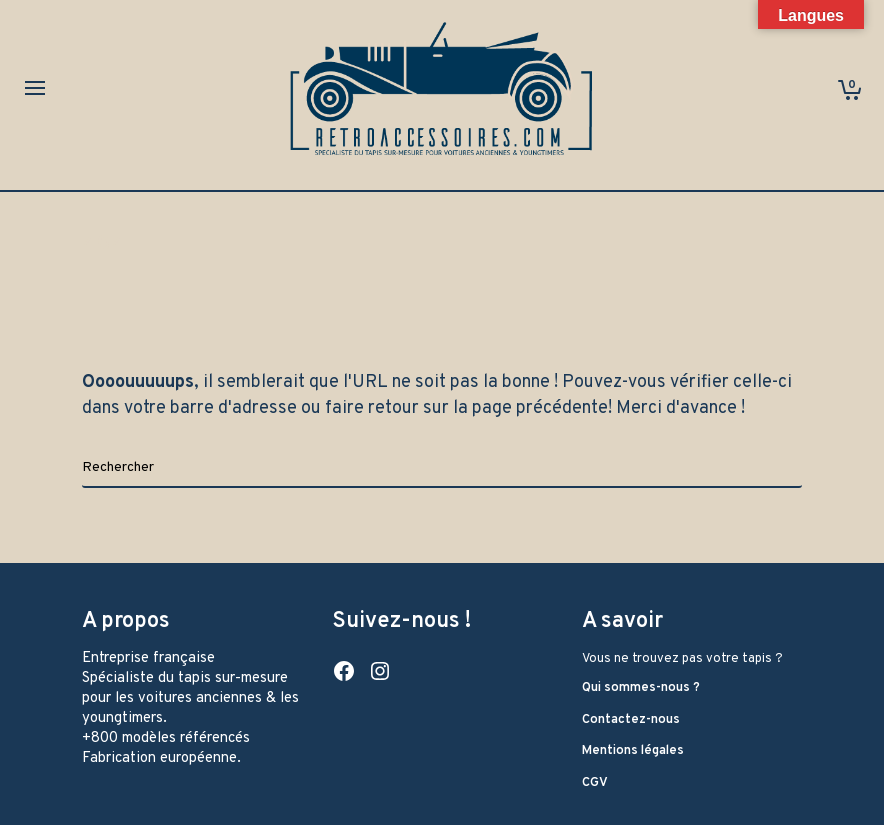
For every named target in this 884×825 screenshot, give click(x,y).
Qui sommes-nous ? (641, 688)
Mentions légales (633, 751)
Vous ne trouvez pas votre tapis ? (682, 659)
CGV (595, 783)
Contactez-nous (631, 720)
